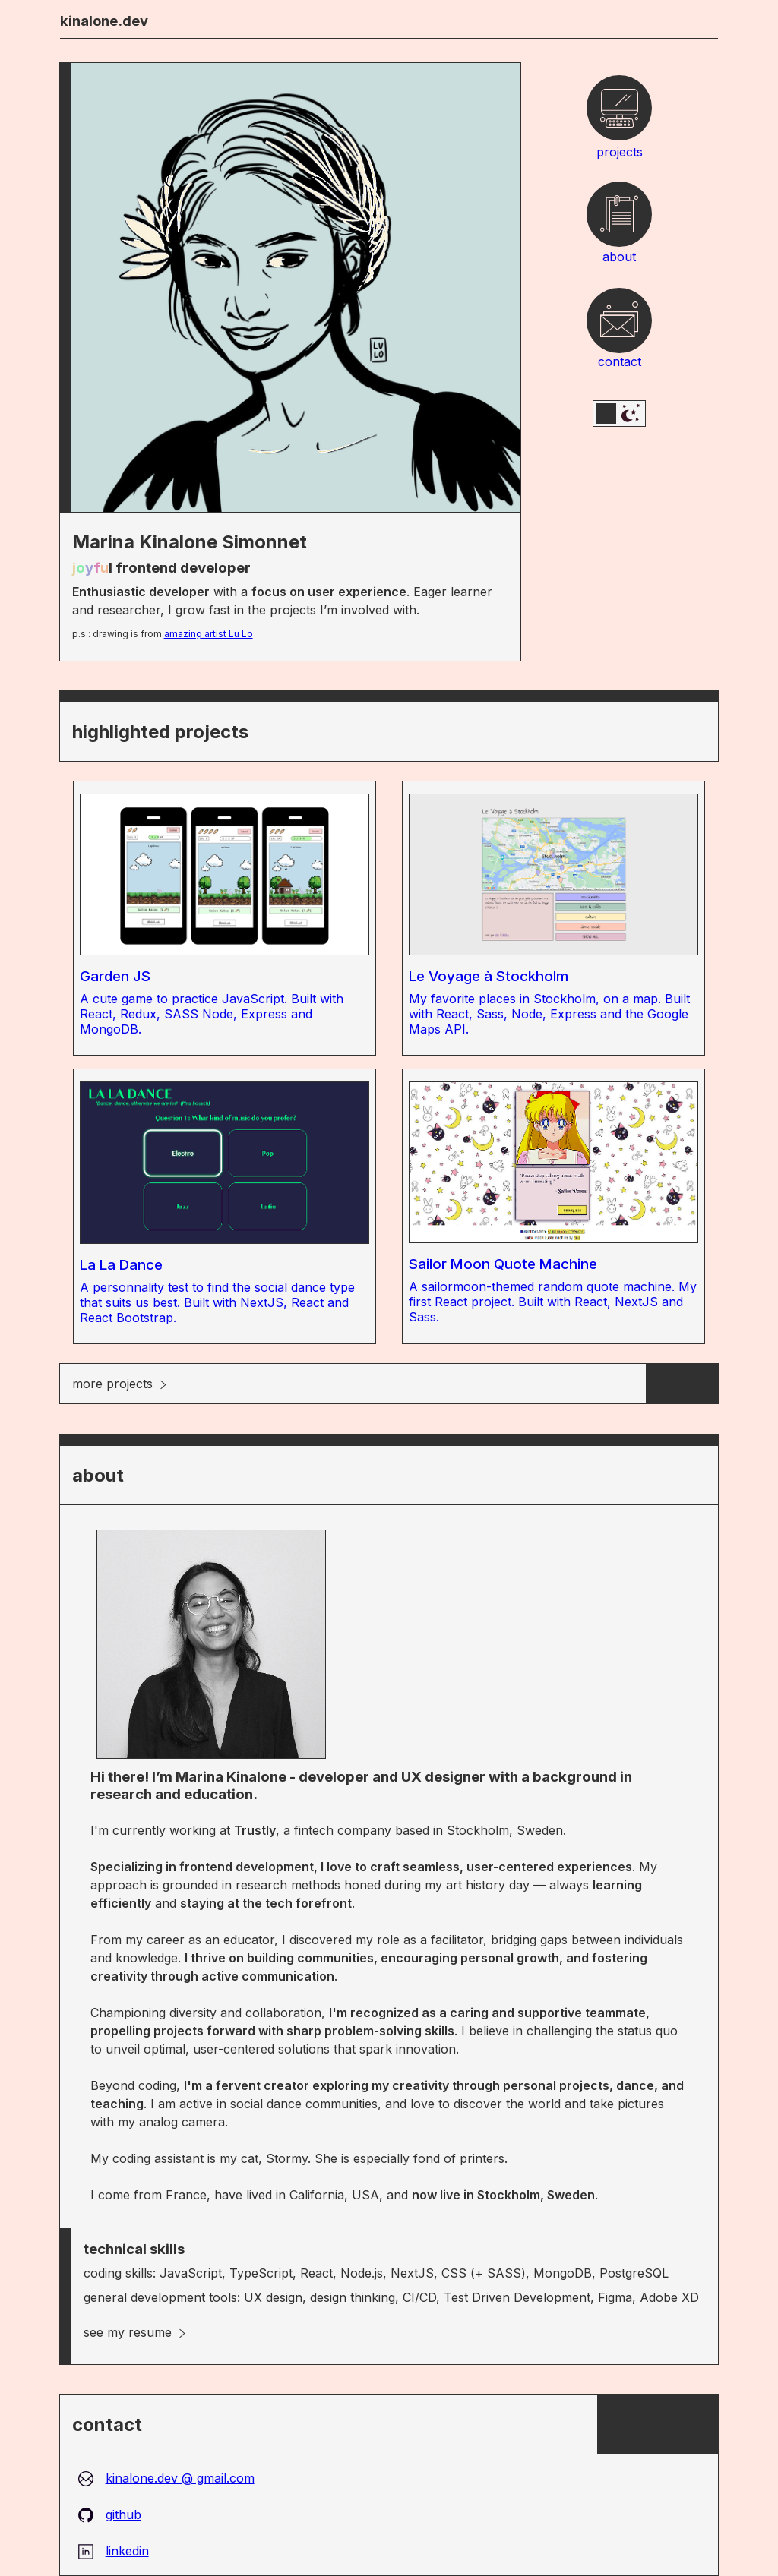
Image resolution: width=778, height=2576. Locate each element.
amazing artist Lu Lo (208, 633)
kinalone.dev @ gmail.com (166, 2478)
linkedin (113, 2551)
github (109, 2514)
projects (619, 114)
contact (619, 327)
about (619, 221)
